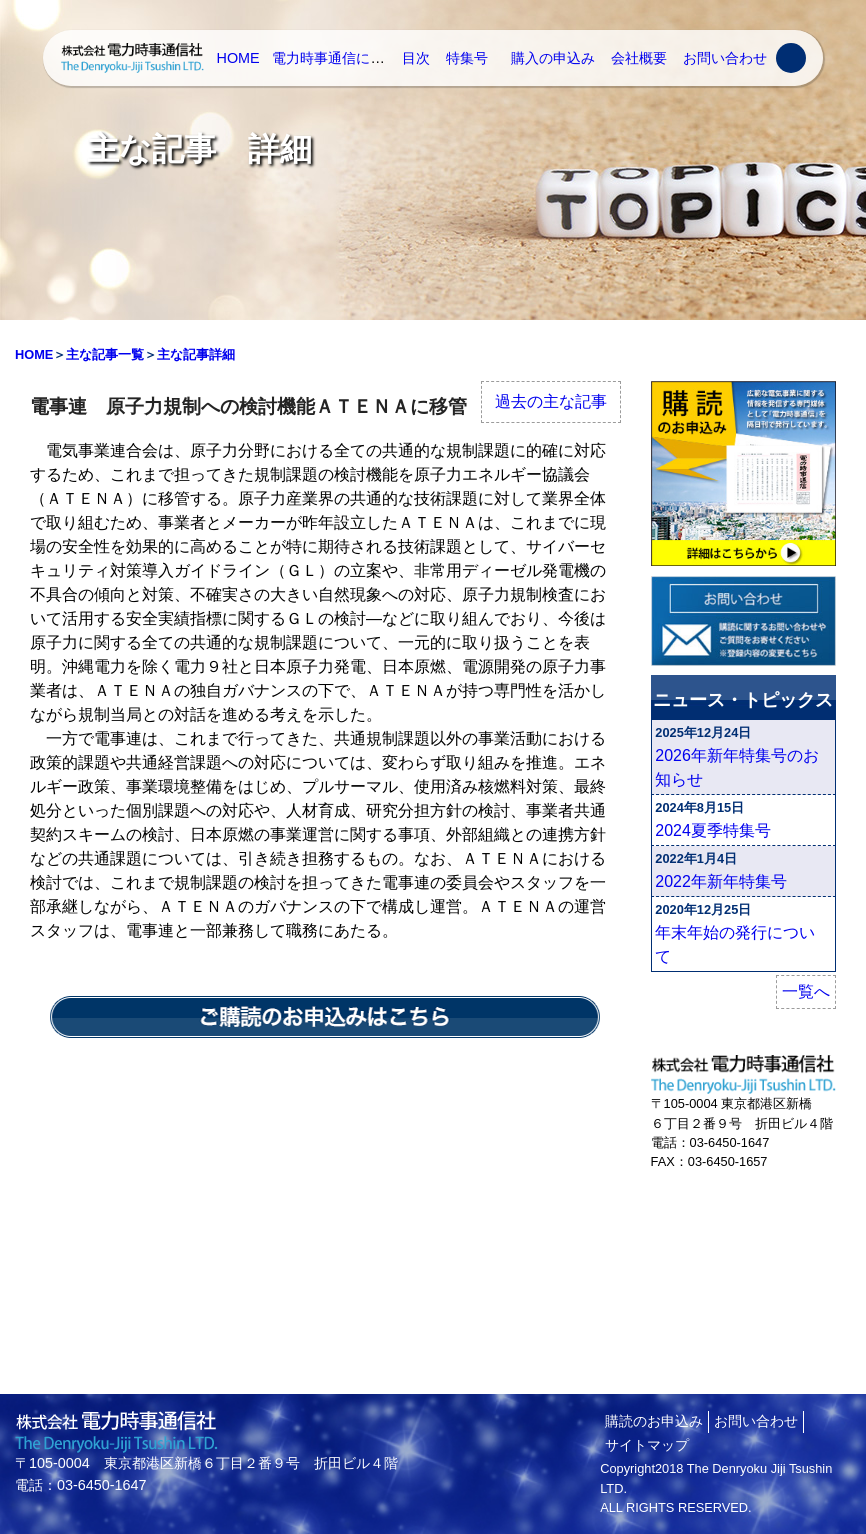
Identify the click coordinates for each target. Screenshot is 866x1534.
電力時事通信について (342, 58)
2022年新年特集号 (721, 881)
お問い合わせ (725, 58)
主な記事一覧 (105, 354)
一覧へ (806, 991)
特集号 (467, 58)
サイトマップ (647, 1445)
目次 (416, 58)
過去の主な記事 (551, 401)
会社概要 (639, 58)
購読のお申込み (654, 1421)
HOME (238, 58)
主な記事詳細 (196, 354)
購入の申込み (553, 58)
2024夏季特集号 (713, 830)
